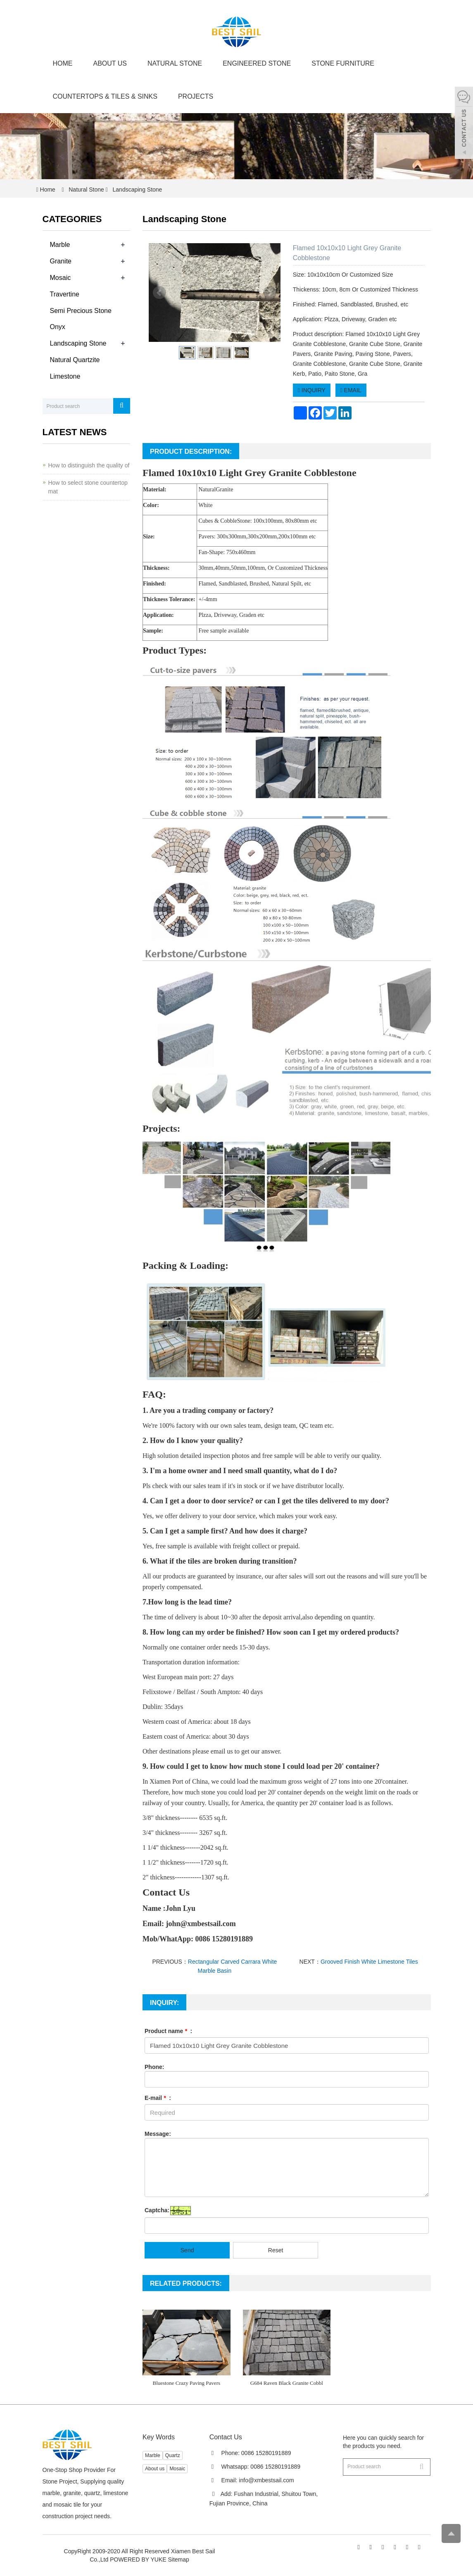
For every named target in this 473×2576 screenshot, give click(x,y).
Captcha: (157, 2210)
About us (110, 63)
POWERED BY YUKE (139, 2559)
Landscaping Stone (136, 189)
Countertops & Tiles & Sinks (105, 96)
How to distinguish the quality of (89, 465)
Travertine (64, 294)
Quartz (172, 2455)
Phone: (154, 2067)
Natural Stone (174, 63)
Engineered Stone (257, 63)
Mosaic (60, 277)
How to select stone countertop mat (88, 487)
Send (187, 2250)
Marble (60, 244)
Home (63, 63)
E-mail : (158, 2098)
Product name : (168, 2031)
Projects (195, 96)
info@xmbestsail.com (266, 2480)
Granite (60, 261)
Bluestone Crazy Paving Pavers (186, 2383)
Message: (158, 2133)
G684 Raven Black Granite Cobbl (286, 2383)
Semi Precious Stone (81, 310)
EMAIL (350, 390)
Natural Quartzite (75, 359)
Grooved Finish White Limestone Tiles (369, 1961)
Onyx (57, 326)
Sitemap (178, 2559)
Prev (159, 292)
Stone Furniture (342, 63)
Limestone (65, 376)
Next (269, 292)
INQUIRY (312, 390)
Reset (275, 2250)
